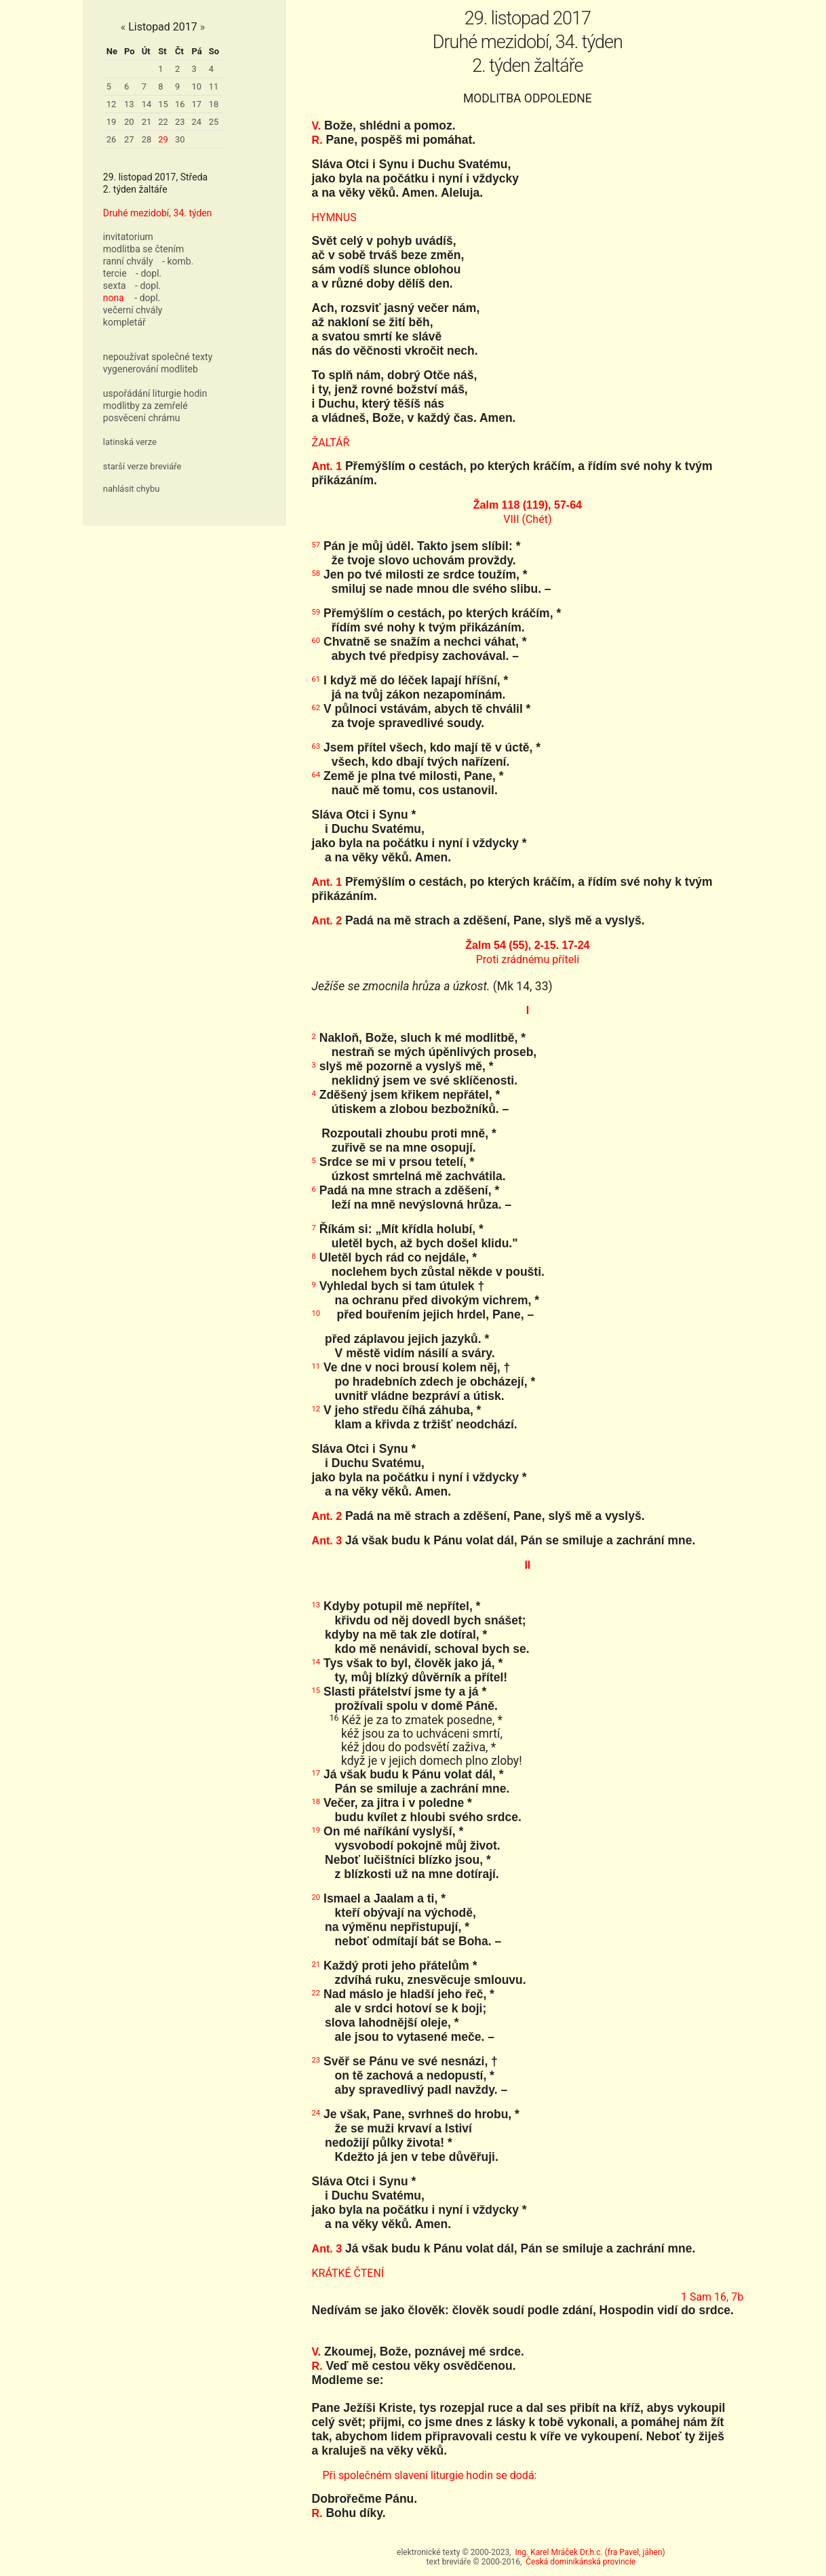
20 (129, 122)
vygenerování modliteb (150, 369)
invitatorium (128, 236)
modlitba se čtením (143, 248)
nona (113, 297)
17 (197, 104)
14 (147, 104)
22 (163, 122)
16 (180, 104)
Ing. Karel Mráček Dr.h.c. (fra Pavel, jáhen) (590, 2552)
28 (147, 139)
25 (214, 122)
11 (214, 86)
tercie (115, 273)
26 (111, 139)
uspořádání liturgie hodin (155, 393)
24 (197, 122)
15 (163, 104)
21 (147, 122)
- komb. (177, 261)
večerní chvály (133, 310)
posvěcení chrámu (141, 417)
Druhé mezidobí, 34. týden (157, 213)
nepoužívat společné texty (158, 356)
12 (111, 104)
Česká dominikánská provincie (580, 2562)
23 (180, 122)
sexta (114, 285)
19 (111, 122)
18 (214, 104)
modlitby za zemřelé (145, 405)
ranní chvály (128, 261)
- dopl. (148, 273)
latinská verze (130, 442)
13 (129, 104)
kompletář (124, 322)
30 (180, 139)
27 (129, 139)
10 (197, 86)
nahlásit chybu (131, 489)
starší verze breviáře (142, 466)
